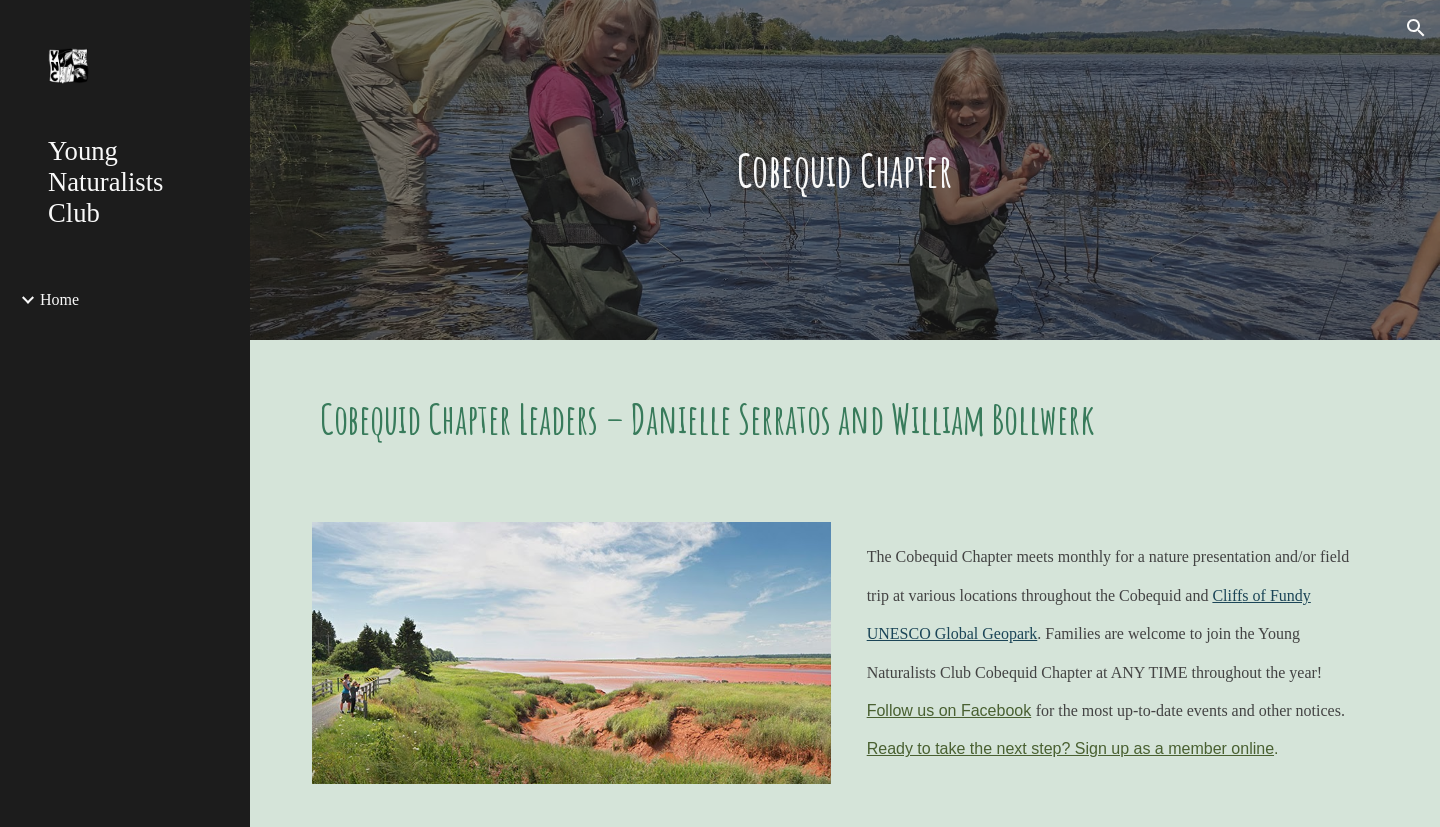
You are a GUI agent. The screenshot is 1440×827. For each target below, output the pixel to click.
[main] (845, 170)
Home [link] (59, 299)
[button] (1416, 28)
